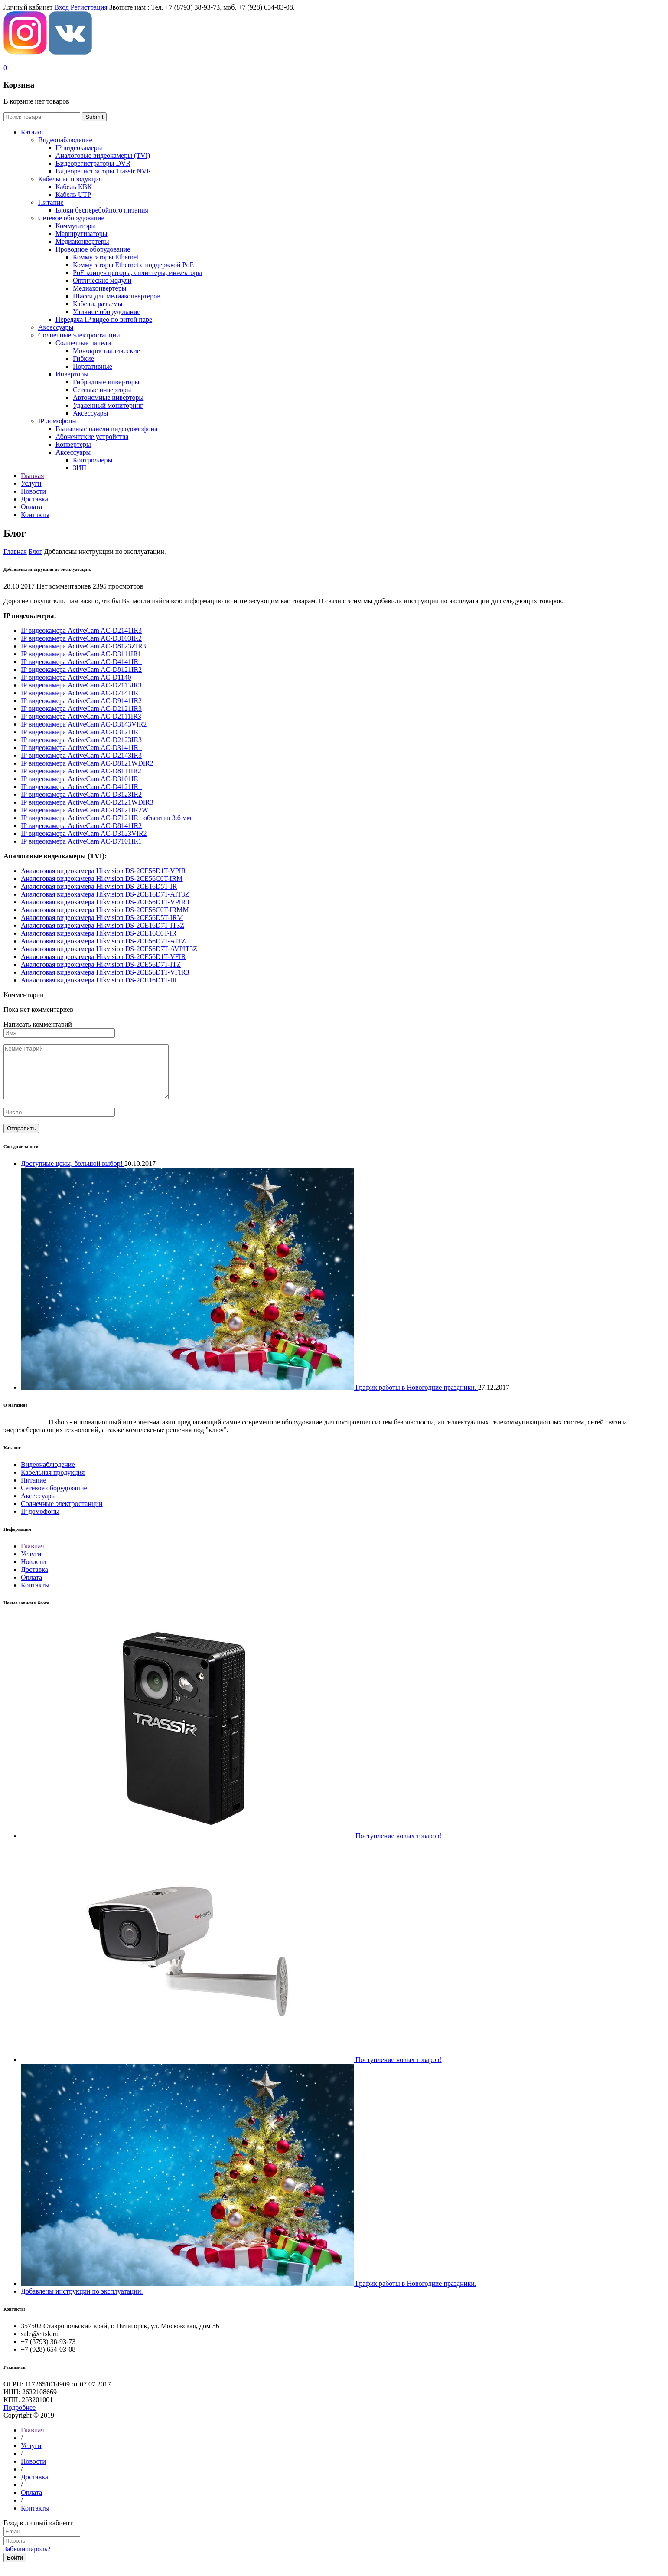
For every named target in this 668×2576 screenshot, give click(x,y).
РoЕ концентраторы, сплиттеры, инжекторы (137, 272)
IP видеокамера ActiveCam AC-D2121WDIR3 (87, 802)
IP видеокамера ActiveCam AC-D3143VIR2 (84, 724)
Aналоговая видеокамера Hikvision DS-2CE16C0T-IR (98, 933)
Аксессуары (55, 327)
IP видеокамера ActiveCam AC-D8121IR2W (84, 810)
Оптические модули (102, 280)
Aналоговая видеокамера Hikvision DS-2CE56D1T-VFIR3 (105, 972)
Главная (15, 551)
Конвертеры (73, 444)
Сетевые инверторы (102, 389)
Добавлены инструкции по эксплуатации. (82, 2301)
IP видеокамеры (78, 147)
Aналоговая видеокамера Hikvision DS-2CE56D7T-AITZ (103, 941)
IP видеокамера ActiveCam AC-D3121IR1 (81, 732)
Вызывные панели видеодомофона (106, 428)
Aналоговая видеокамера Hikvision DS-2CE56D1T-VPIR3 (105, 902)
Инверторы (71, 374)
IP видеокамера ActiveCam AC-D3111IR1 (81, 654)
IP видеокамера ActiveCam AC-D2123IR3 (81, 739)
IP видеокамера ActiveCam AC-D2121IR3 (81, 708)
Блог (35, 551)
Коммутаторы (75, 225)
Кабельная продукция (70, 179)
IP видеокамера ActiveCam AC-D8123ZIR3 (83, 646)
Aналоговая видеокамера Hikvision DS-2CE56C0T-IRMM (105, 909)
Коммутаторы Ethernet (105, 257)
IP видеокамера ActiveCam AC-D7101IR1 (81, 841)
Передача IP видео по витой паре (103, 319)
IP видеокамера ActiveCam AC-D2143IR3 (81, 755)
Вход (61, 7)
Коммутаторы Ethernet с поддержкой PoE (133, 264)
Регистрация (89, 7)
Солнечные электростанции (79, 335)
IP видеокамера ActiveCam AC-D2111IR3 (81, 716)
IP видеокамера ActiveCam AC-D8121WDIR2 (87, 763)
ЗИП (79, 467)
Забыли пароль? (26, 2559)
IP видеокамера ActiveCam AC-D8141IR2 (81, 825)
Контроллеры (92, 460)
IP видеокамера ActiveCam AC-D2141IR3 (81, 630)
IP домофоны (57, 421)
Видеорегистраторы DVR (92, 163)
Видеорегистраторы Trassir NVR (103, 171)
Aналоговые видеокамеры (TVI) (102, 155)
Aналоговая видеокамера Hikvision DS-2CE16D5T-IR (99, 886)
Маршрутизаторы (81, 233)
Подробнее (19, 2418)
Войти (15, 2568)
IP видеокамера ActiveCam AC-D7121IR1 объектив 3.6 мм (106, 818)
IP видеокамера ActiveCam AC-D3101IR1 (81, 778)
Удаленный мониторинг (108, 405)
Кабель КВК (73, 186)
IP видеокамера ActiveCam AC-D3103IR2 (81, 638)
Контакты (35, 1595)
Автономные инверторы (108, 397)
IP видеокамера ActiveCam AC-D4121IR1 (81, 786)
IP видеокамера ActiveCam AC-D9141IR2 (81, 700)
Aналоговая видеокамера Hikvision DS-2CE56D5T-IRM (102, 917)
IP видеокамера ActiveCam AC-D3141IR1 (81, 747)
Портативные (92, 366)
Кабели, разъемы (98, 304)
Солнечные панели (83, 343)
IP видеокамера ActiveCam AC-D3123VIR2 (84, 833)
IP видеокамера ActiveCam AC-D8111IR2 (81, 771)
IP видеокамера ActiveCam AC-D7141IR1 (81, 693)
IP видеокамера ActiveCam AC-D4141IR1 (81, 661)
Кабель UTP (73, 194)
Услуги (31, 1564)
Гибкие (83, 358)
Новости (33, 1572)
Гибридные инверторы (106, 382)
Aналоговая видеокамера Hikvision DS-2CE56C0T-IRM (102, 878)
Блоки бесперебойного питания (101, 210)
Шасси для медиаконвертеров (116, 296)
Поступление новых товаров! (398, 1846)
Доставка (34, 1580)
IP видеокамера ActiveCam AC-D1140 (76, 677)
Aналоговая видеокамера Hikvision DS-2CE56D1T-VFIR (103, 956)
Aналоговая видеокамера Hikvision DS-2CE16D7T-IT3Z (102, 925)
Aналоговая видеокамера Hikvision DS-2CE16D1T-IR (99, 980)
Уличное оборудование (106, 311)
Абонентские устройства (91, 436)
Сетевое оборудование (71, 218)
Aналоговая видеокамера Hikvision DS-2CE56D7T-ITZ (101, 964)
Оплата (31, 1587)
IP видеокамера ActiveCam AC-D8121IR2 (81, 669)
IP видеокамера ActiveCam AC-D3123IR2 (81, 794)
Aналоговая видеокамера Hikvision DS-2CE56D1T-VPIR (103, 870)
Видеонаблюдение (65, 140)
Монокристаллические (106, 350)
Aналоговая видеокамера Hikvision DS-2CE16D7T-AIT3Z (105, 894)
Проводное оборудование (92, 249)
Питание (51, 202)
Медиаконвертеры (82, 241)
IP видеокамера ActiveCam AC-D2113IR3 (81, 685)
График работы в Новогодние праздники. (415, 2294)
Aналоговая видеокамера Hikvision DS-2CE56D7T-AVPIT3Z (109, 948)
